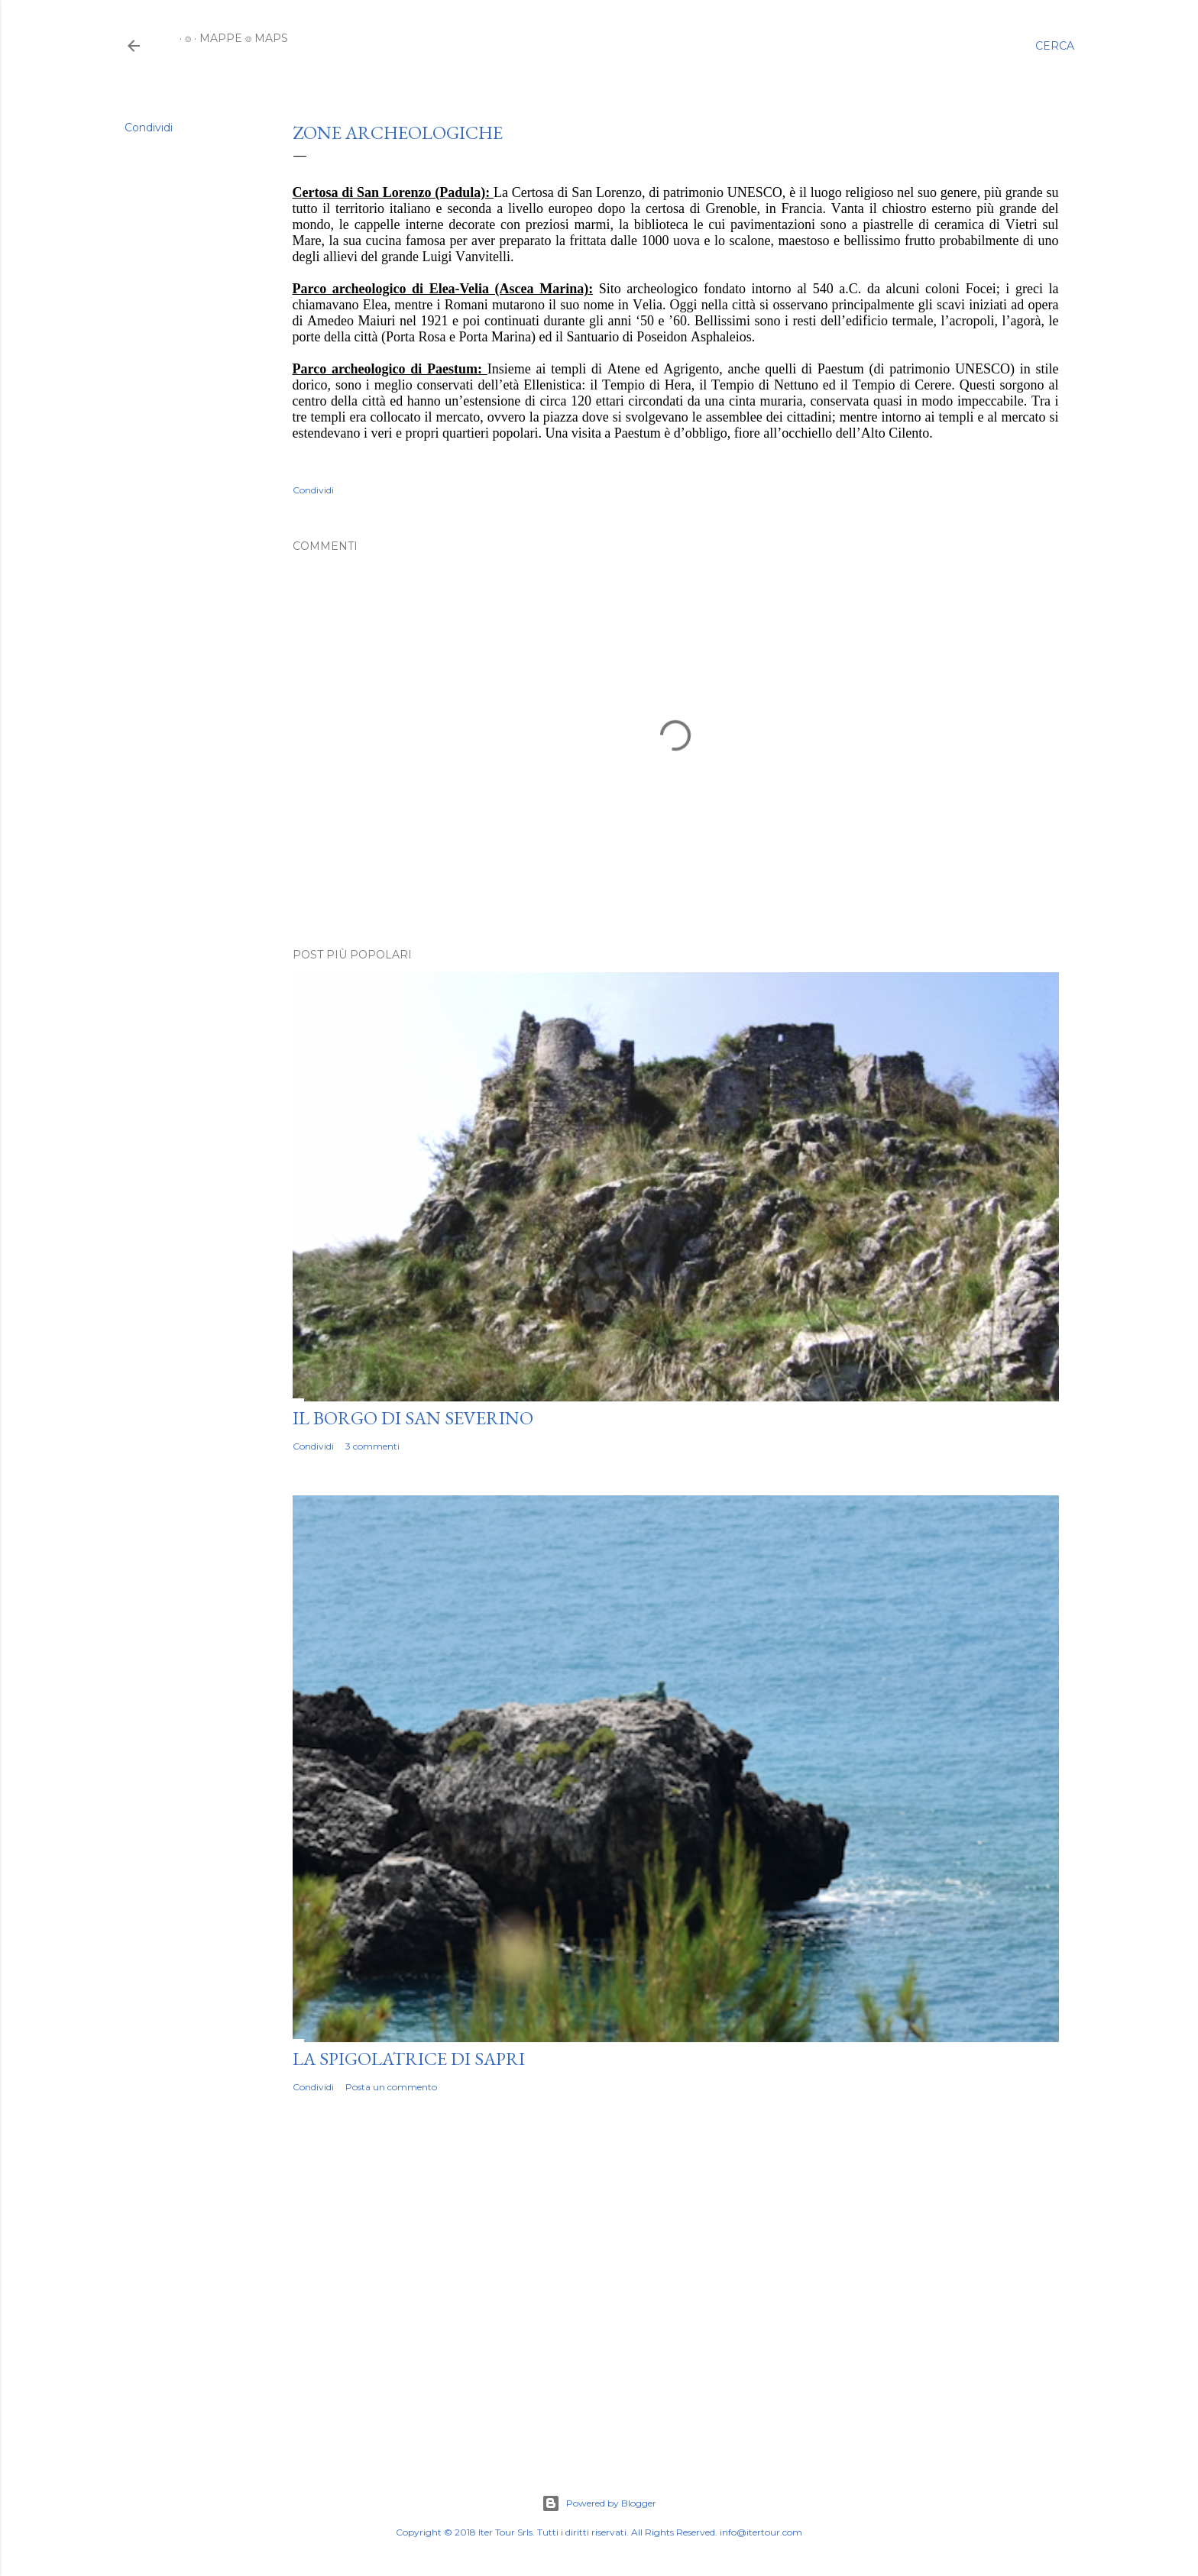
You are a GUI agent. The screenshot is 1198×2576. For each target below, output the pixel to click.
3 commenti (372, 1446)
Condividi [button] (149, 127)
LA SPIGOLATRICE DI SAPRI (409, 2058)
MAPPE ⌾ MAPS (238, 38)
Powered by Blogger (599, 2503)
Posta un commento (391, 2087)
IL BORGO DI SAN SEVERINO (413, 1418)
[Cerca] (1054, 45)
